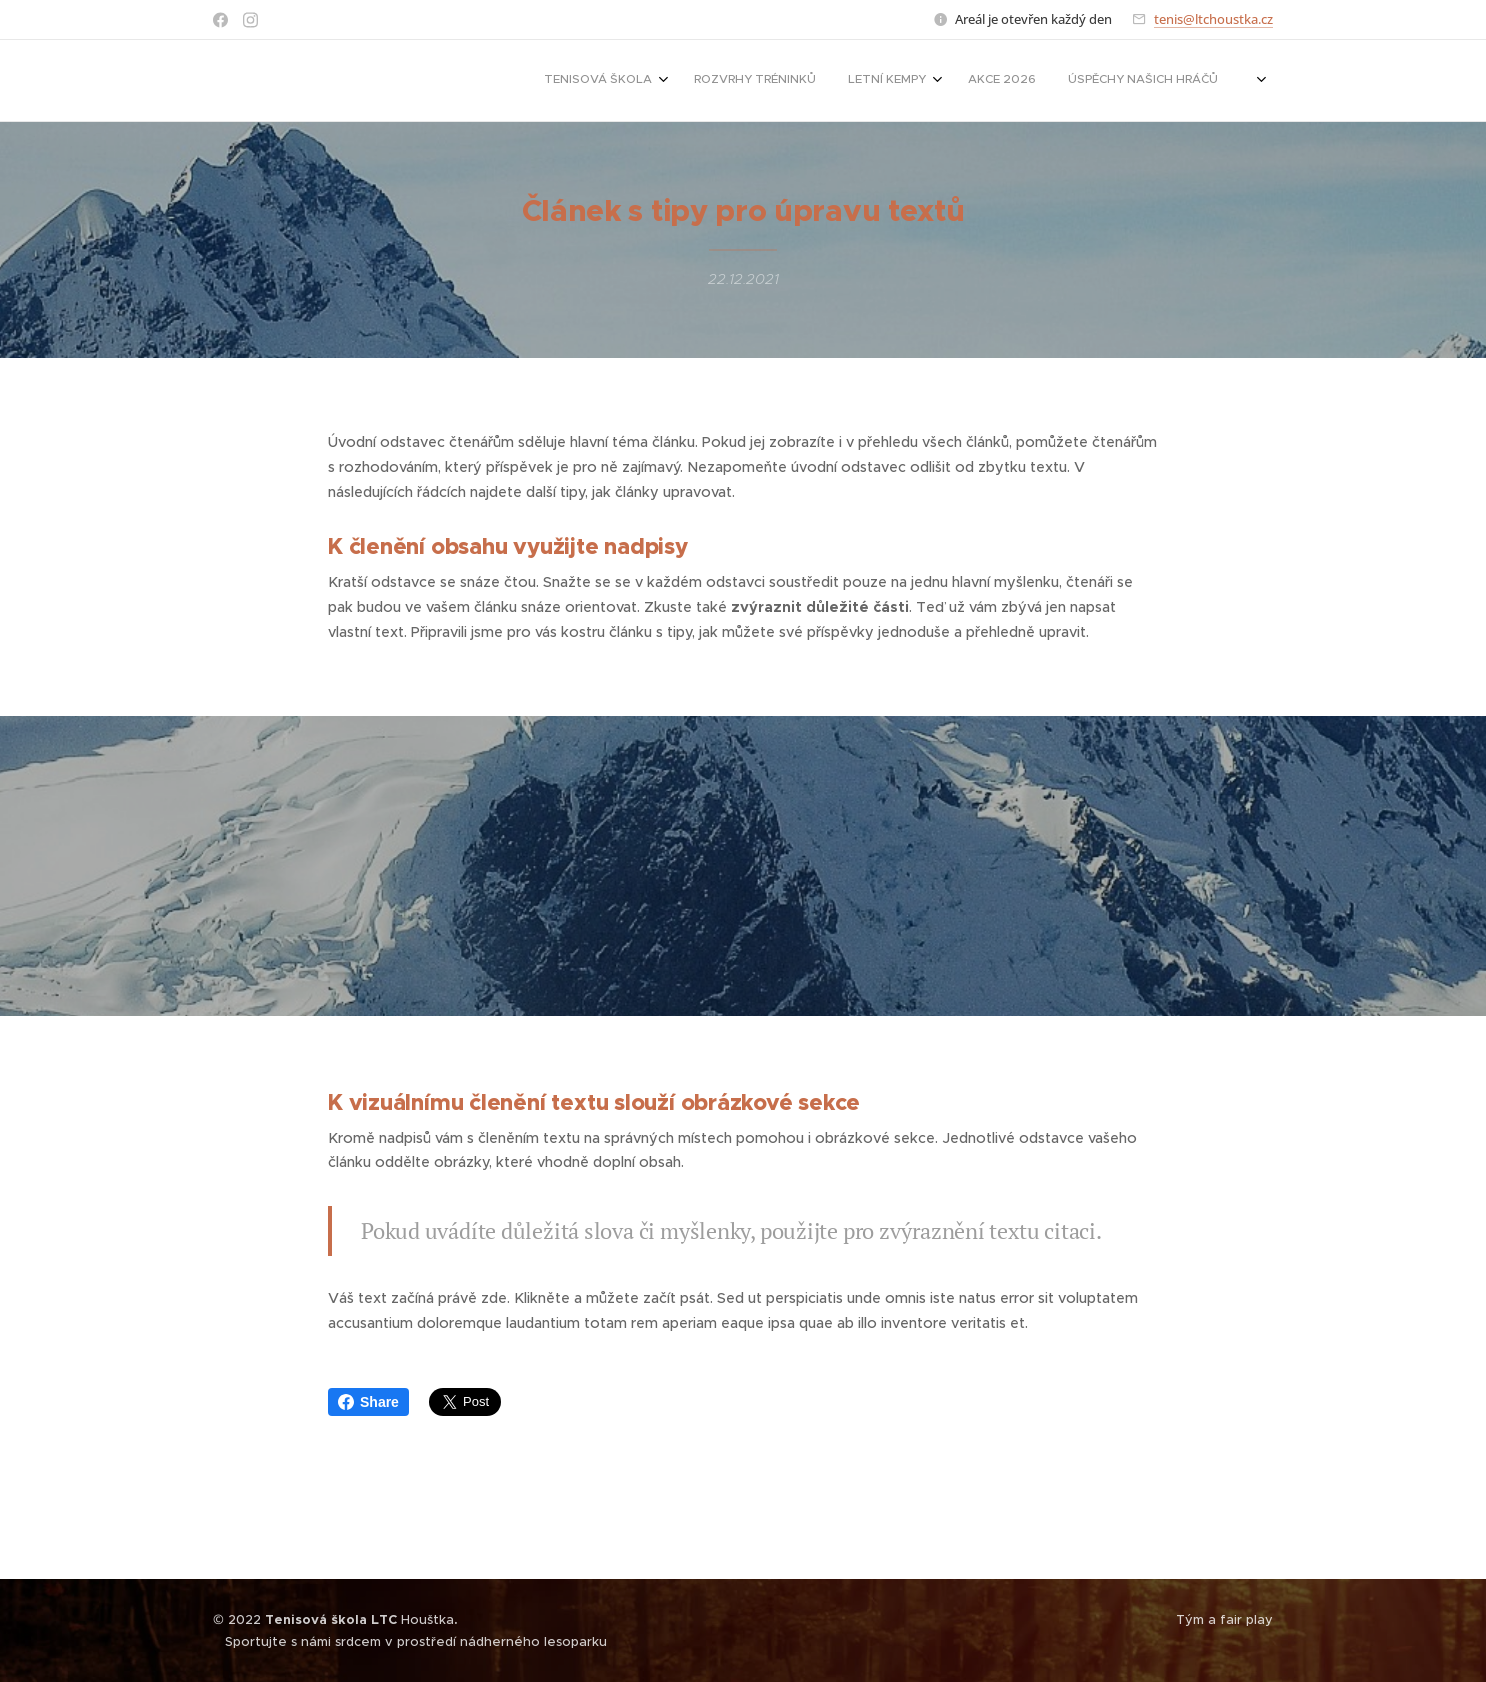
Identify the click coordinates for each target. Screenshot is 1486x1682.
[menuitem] (901, 81)
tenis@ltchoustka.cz (1213, 19)
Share (368, 1402)
